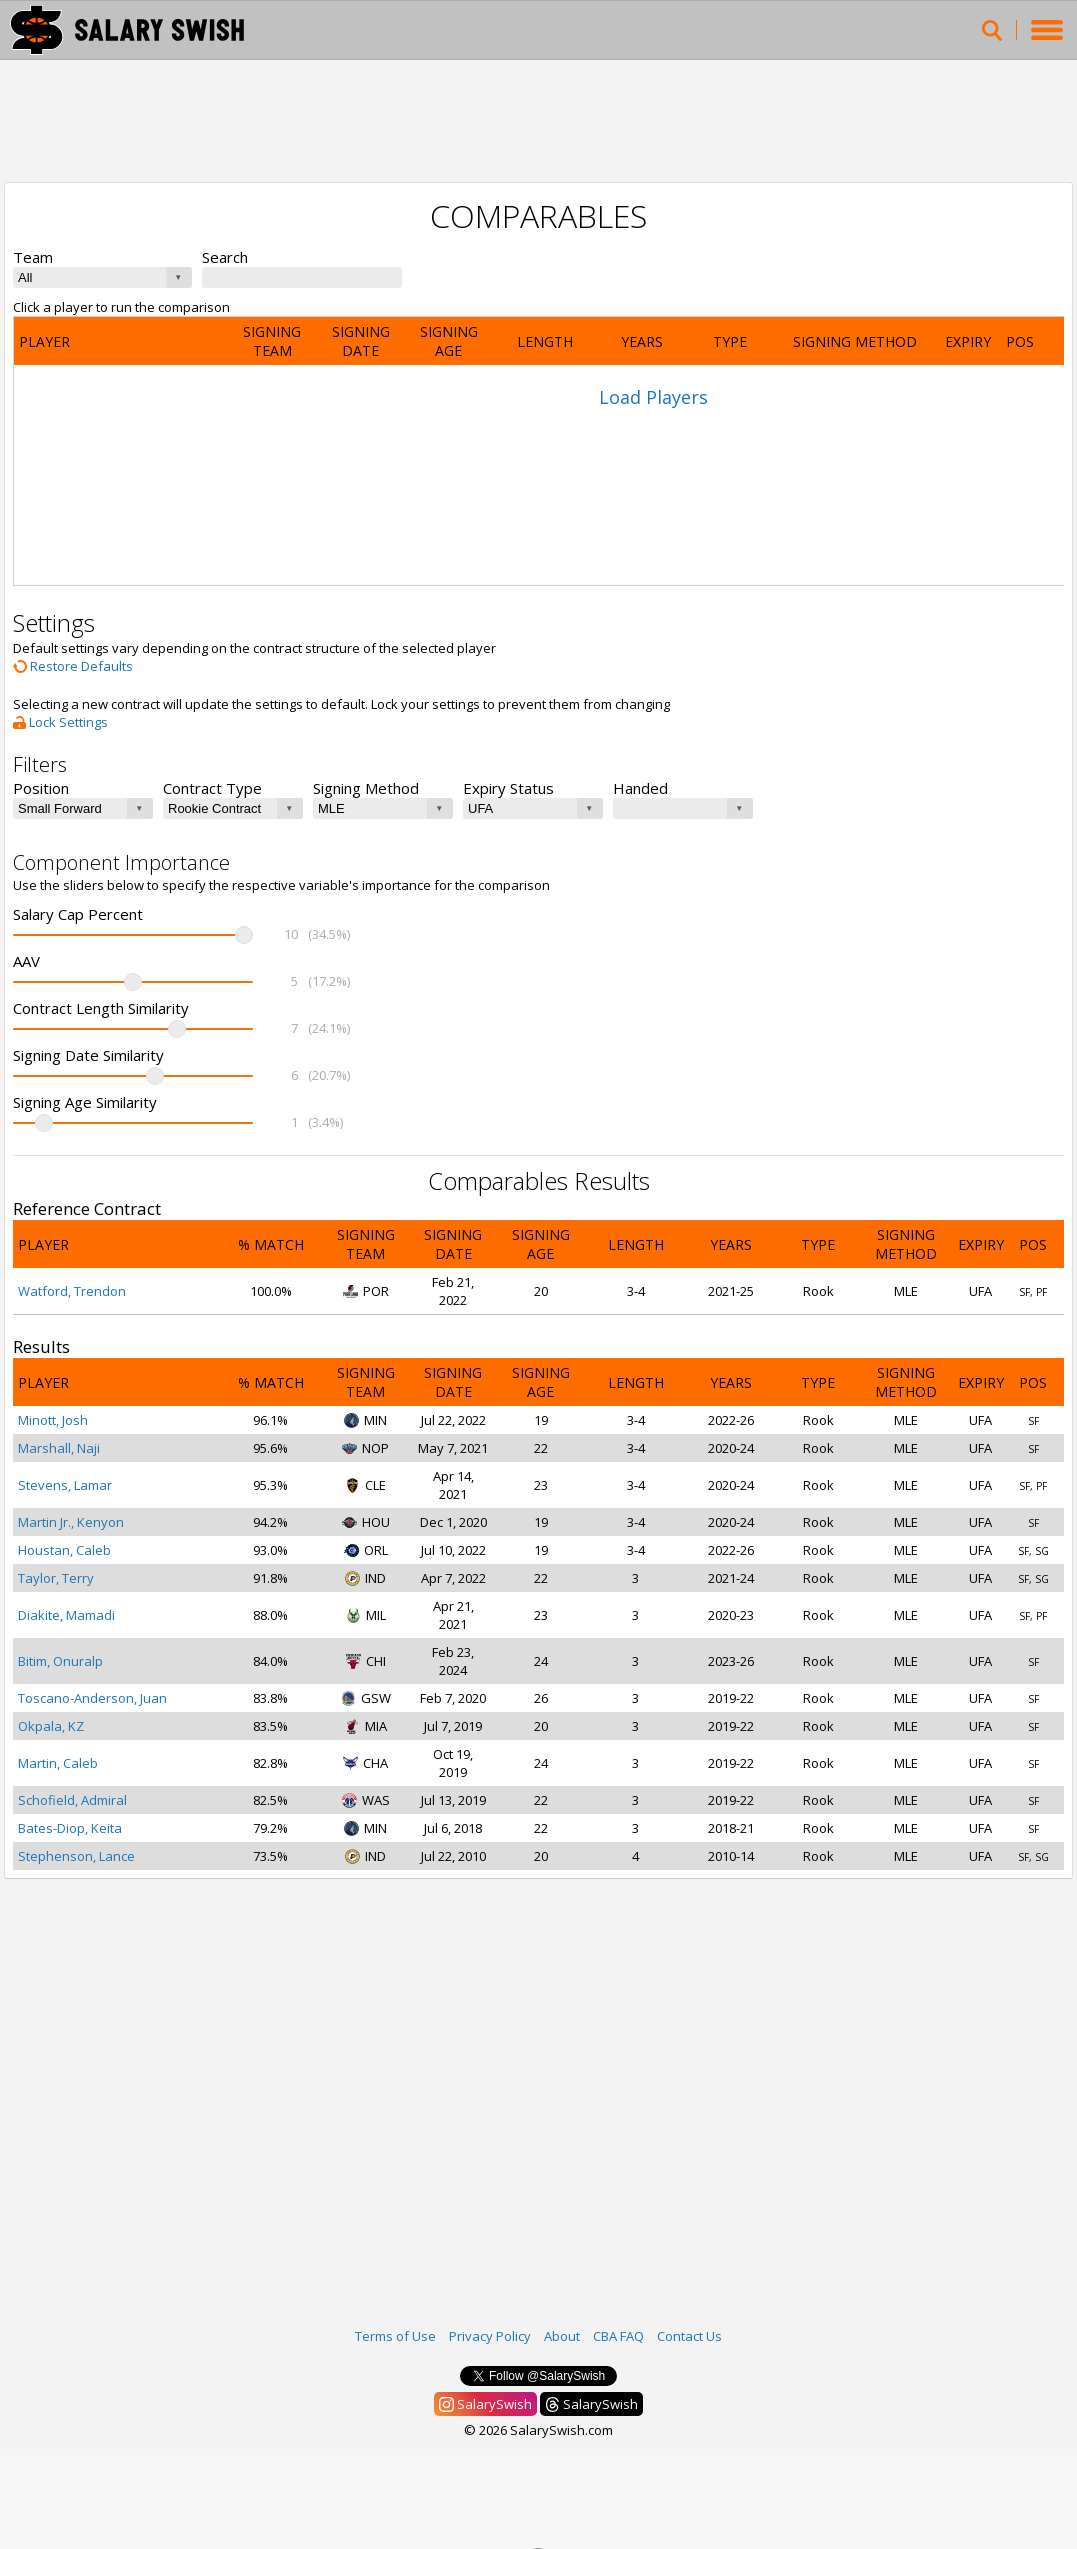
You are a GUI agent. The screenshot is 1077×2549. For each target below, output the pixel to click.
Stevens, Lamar (65, 1485)
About (562, 2336)
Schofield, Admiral (72, 1800)
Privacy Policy (490, 2336)
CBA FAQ (618, 2336)
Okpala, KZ (51, 1726)
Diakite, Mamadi (66, 1615)
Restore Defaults (73, 666)
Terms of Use (395, 2336)
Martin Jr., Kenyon (71, 1522)
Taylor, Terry (56, 1578)
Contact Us (689, 2336)
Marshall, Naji (59, 1448)
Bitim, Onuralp (60, 1661)
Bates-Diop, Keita (70, 1828)
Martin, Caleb (58, 1763)
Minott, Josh (53, 1420)
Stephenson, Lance (76, 1856)
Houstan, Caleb (64, 1550)
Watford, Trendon (72, 1291)
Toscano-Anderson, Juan (92, 1698)
